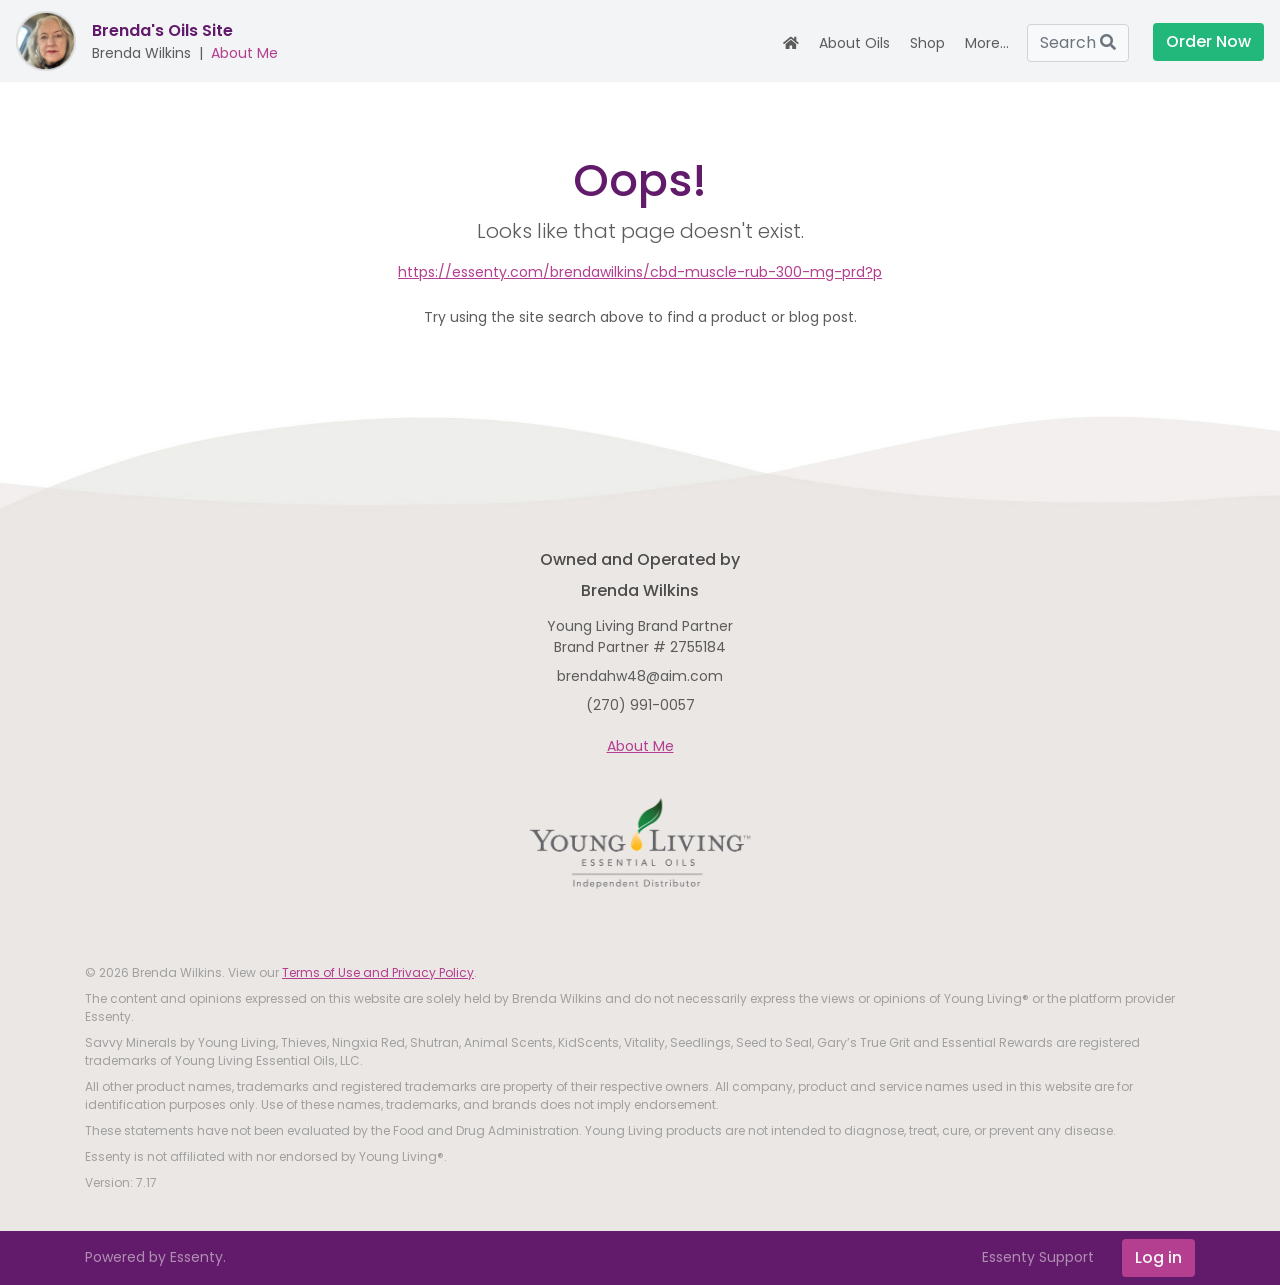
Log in (1158, 1257)
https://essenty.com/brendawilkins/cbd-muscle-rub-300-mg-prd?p (640, 272)
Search (1078, 42)
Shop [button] (927, 43)
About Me (244, 53)
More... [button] (987, 43)
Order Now (1208, 41)
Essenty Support (1038, 1257)
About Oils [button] (854, 43)
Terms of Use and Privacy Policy (378, 972)
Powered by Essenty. (155, 1257)
